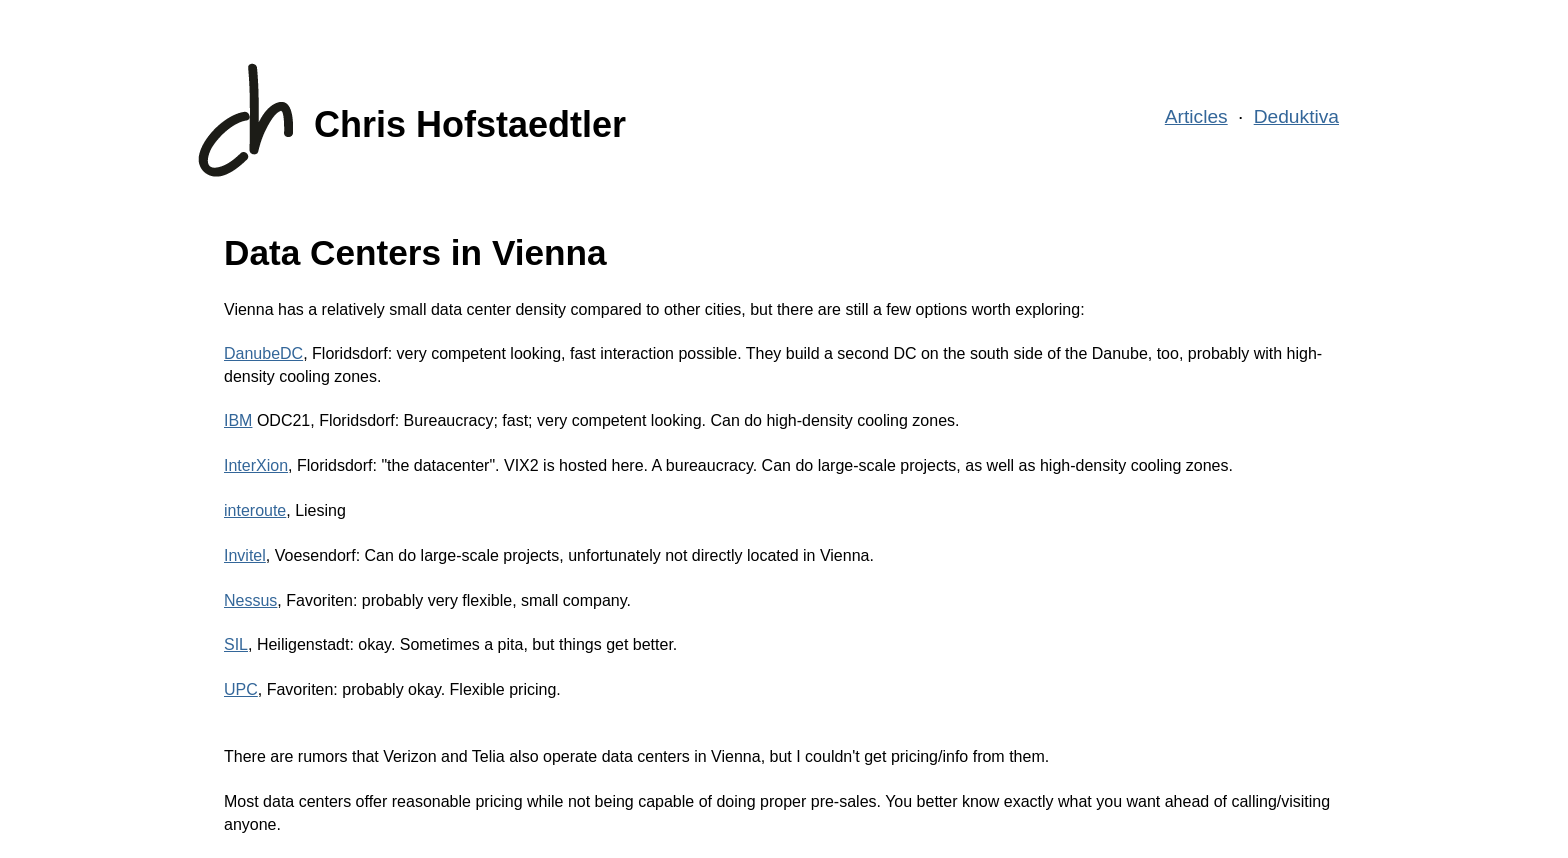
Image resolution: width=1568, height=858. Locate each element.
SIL (236, 644)
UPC (241, 689)
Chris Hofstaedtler (470, 124)
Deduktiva (1296, 116)
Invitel (245, 555)
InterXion (256, 465)
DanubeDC (263, 353)
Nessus (250, 600)
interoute (255, 510)
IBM (238, 420)
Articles (1196, 116)
